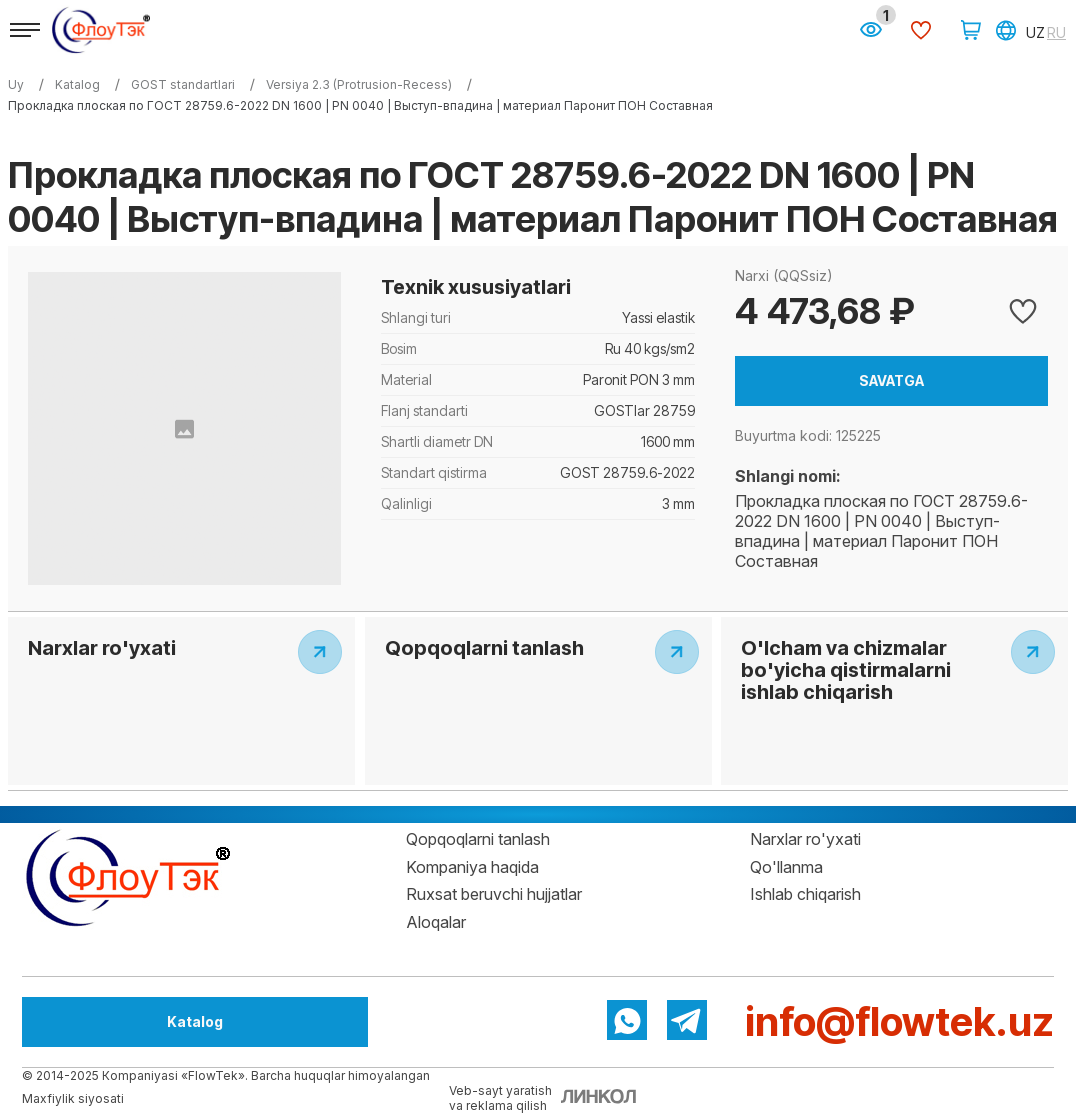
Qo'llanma (786, 867)
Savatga (891, 380)
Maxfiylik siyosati (73, 1098)
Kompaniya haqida (472, 867)
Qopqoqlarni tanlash (478, 839)
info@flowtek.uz (899, 1021)
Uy (16, 85)
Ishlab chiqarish (805, 894)
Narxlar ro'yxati (805, 839)
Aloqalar (436, 922)
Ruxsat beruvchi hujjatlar (494, 894)
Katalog (132, 1021)
